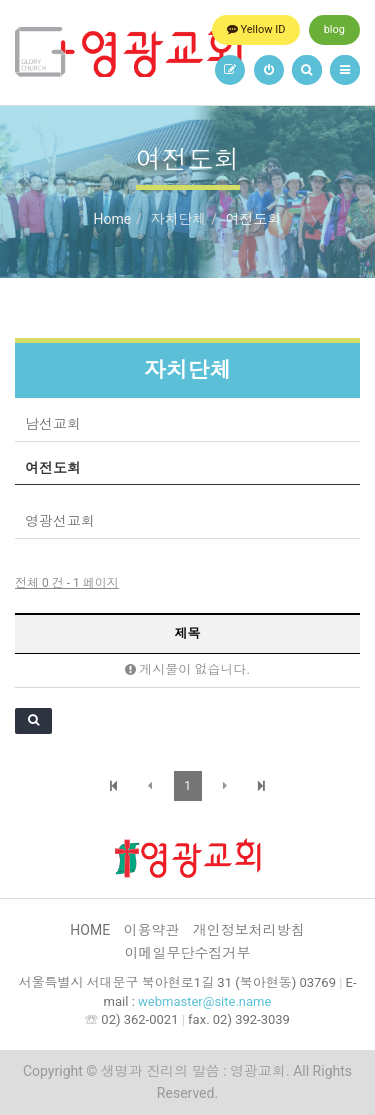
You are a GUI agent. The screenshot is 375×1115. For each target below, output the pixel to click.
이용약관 (151, 930)
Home (112, 219)
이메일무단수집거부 (188, 953)
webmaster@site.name (204, 1001)
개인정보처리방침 (249, 930)
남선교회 (53, 424)
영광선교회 (60, 521)
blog (334, 29)
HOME (90, 930)
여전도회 (53, 468)
